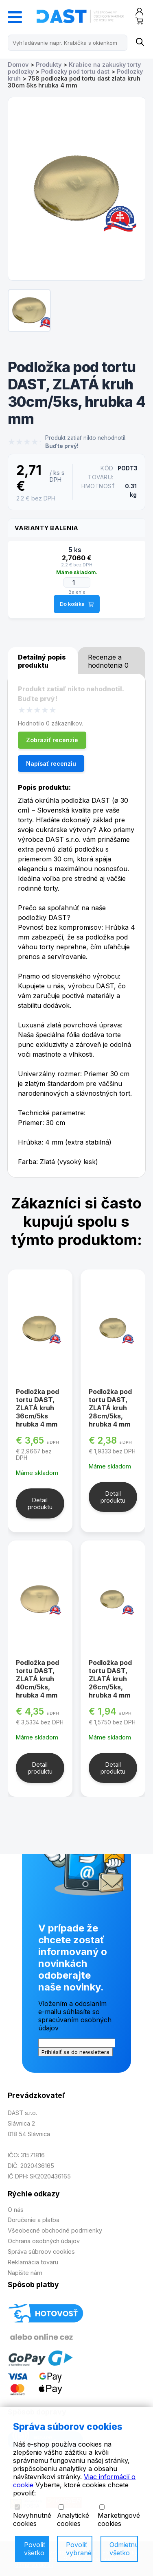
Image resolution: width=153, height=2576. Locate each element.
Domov (18, 64)
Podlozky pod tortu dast (75, 71)
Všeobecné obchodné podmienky (55, 2230)
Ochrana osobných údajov (44, 2240)
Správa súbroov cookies (41, 2251)
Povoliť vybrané (79, 2549)
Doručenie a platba (33, 2219)
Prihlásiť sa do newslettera (75, 2052)
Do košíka (77, 604)
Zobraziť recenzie (52, 739)
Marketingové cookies (119, 2516)
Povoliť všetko (35, 2549)
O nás (16, 2209)
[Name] (139, 43)
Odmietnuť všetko (123, 2549)
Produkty (48, 64)
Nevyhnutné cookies (32, 2516)
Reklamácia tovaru (33, 2262)
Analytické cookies (73, 2516)
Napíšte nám (25, 2272)
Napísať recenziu (51, 763)
